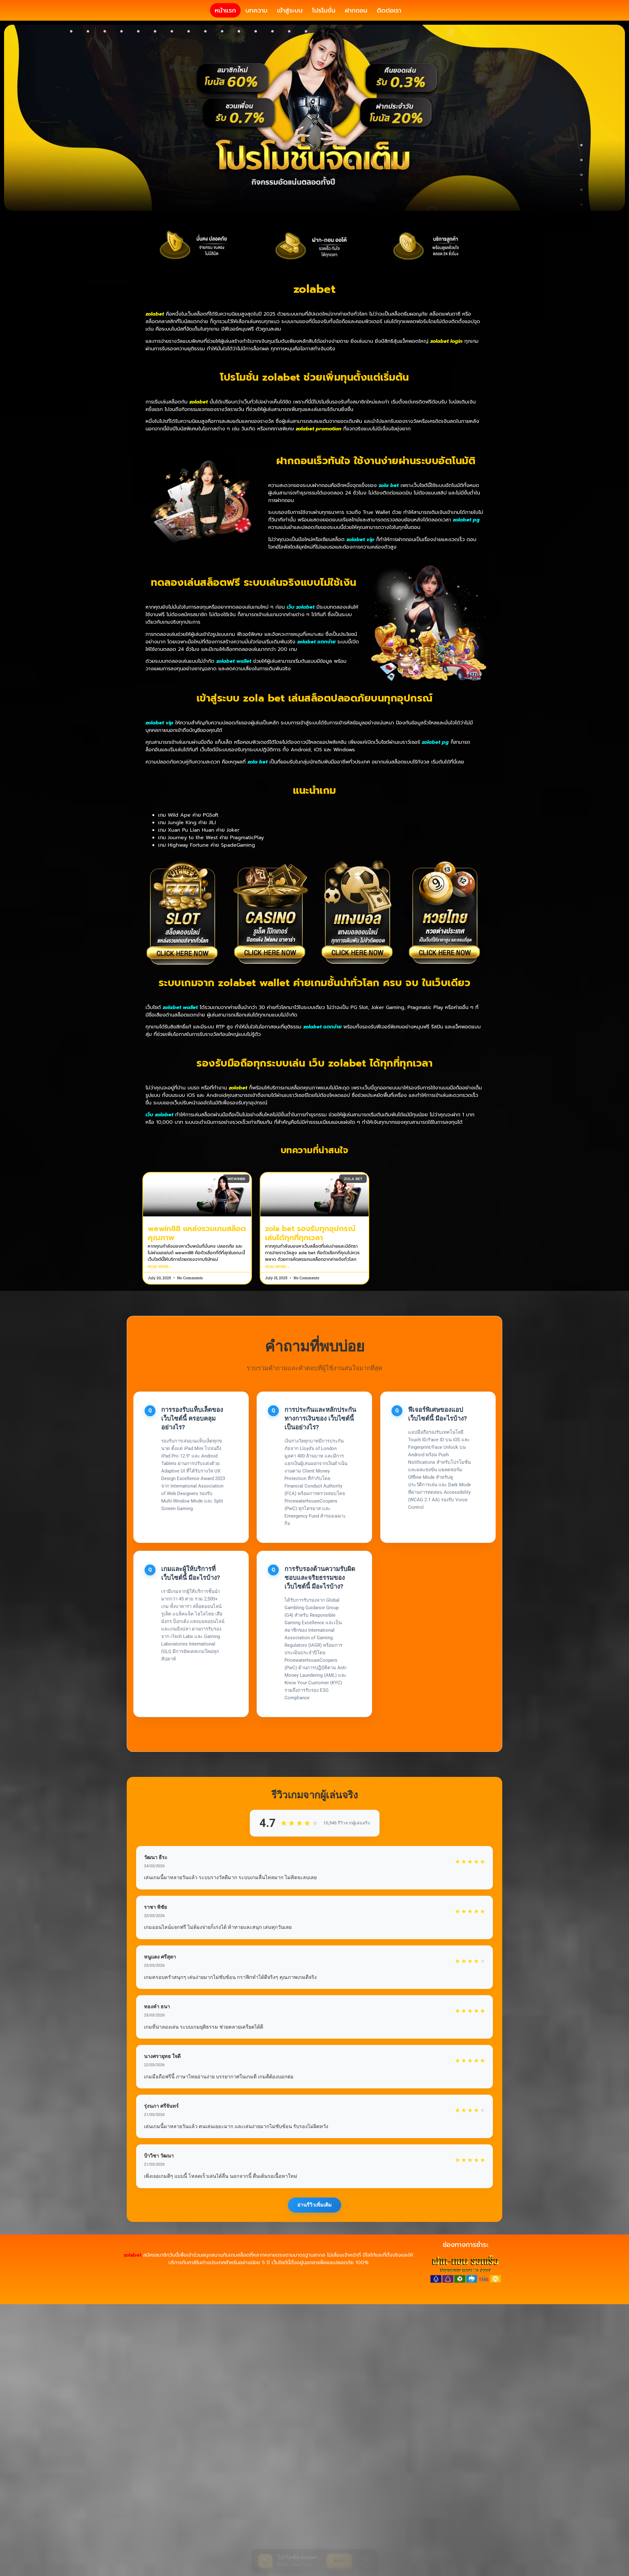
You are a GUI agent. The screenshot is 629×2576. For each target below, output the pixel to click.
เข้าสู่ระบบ (290, 21)
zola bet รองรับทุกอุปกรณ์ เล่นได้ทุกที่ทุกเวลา (310, 1256)
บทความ (256, 21)
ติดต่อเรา (389, 21)
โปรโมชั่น (323, 21)
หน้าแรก (225, 21)
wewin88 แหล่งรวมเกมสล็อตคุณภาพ (197, 1256)
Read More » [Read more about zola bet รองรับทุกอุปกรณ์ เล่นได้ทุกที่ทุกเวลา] (277, 1289)
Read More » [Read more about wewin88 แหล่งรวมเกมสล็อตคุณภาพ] (160, 1289)
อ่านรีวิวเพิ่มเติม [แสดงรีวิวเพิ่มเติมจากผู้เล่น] (314, 2227)
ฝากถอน (356, 21)
